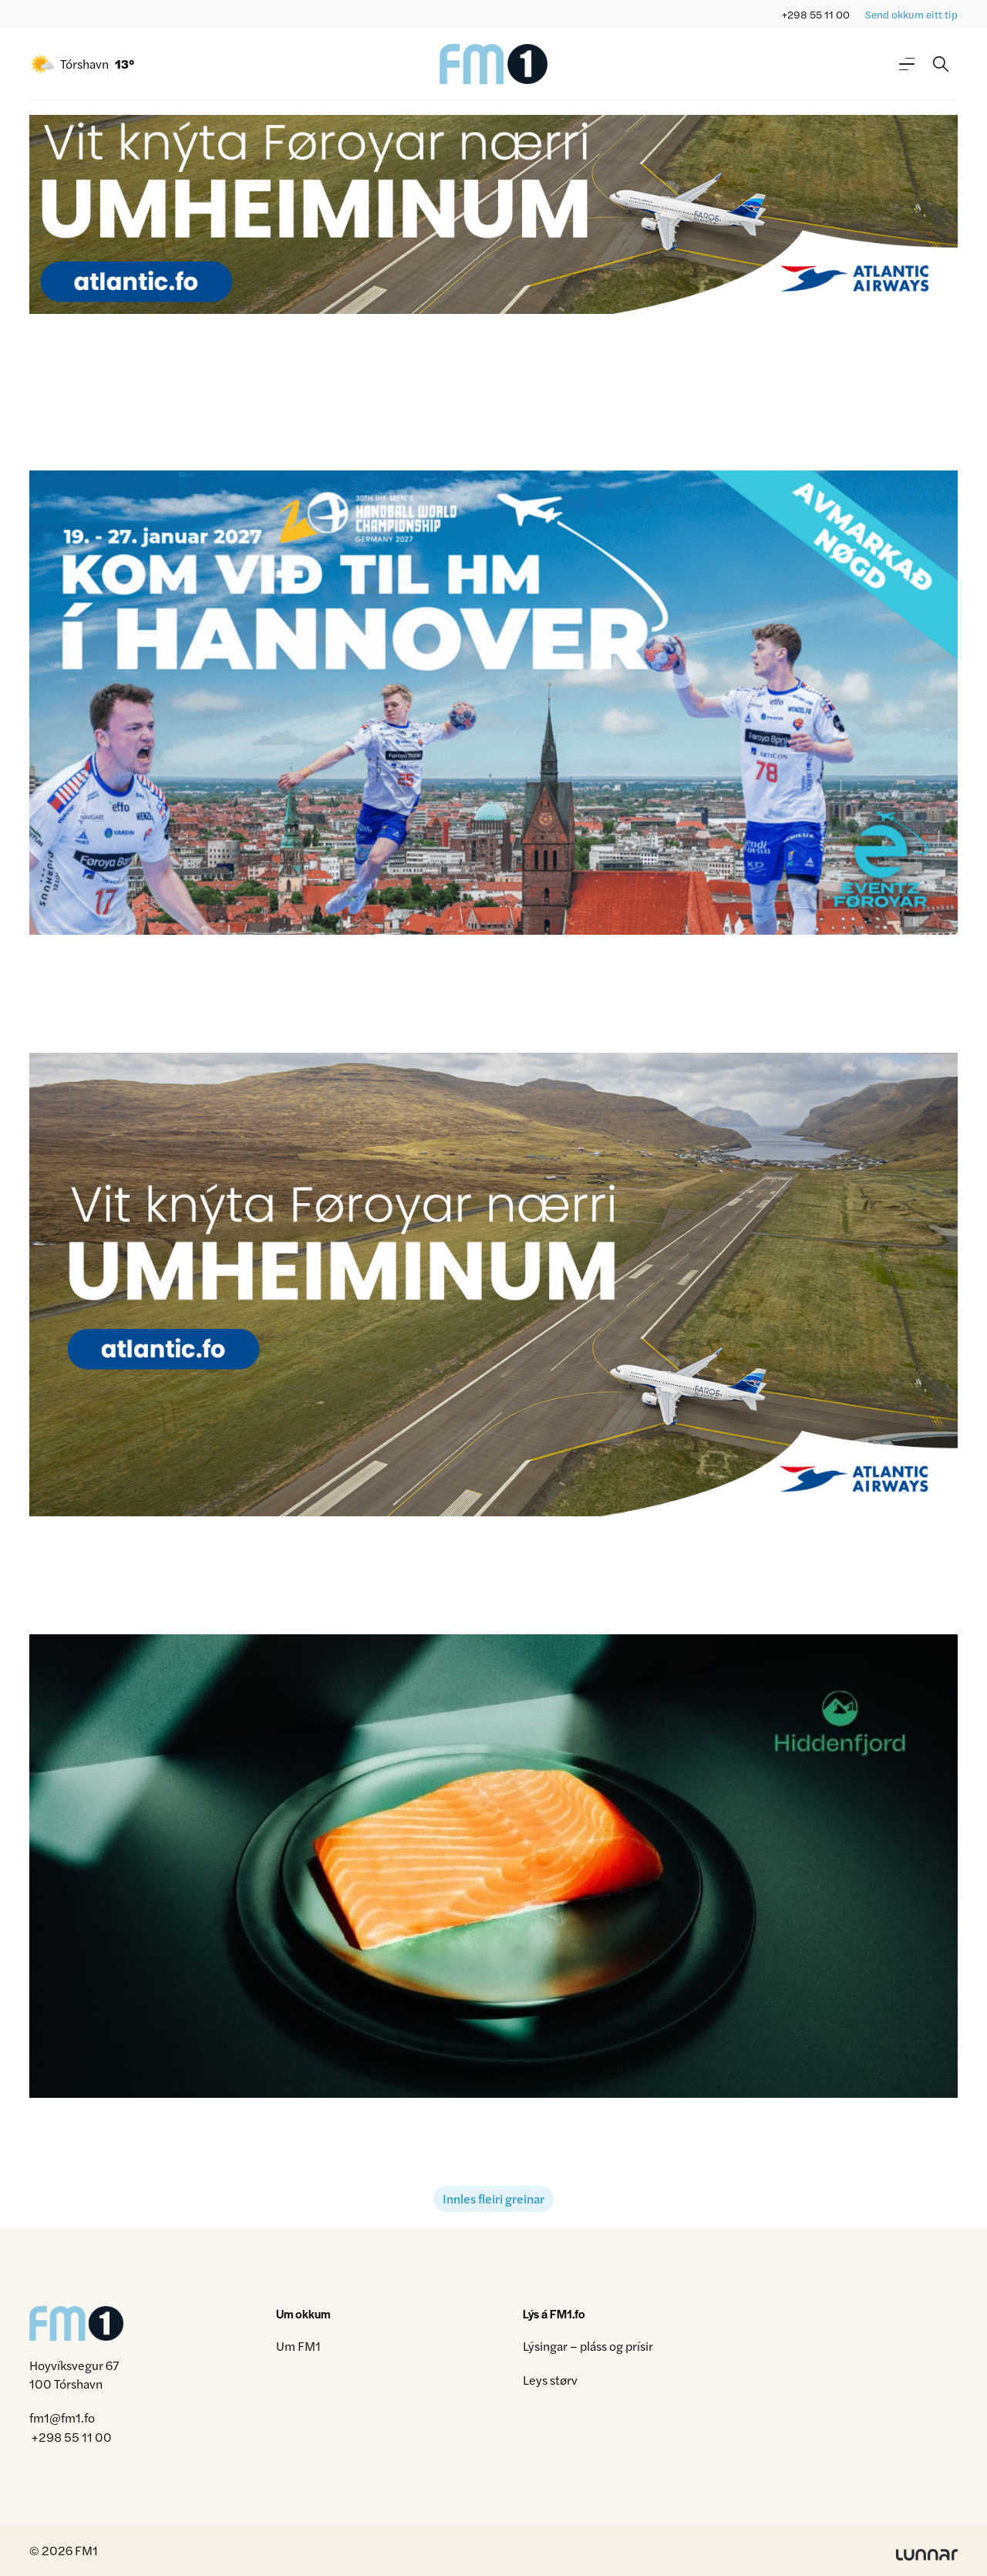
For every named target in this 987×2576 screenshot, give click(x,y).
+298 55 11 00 (816, 14)
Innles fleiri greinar (493, 2198)
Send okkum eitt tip (911, 14)
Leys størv (550, 2380)
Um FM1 (298, 2346)
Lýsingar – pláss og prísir (588, 2346)
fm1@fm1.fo (62, 2417)
